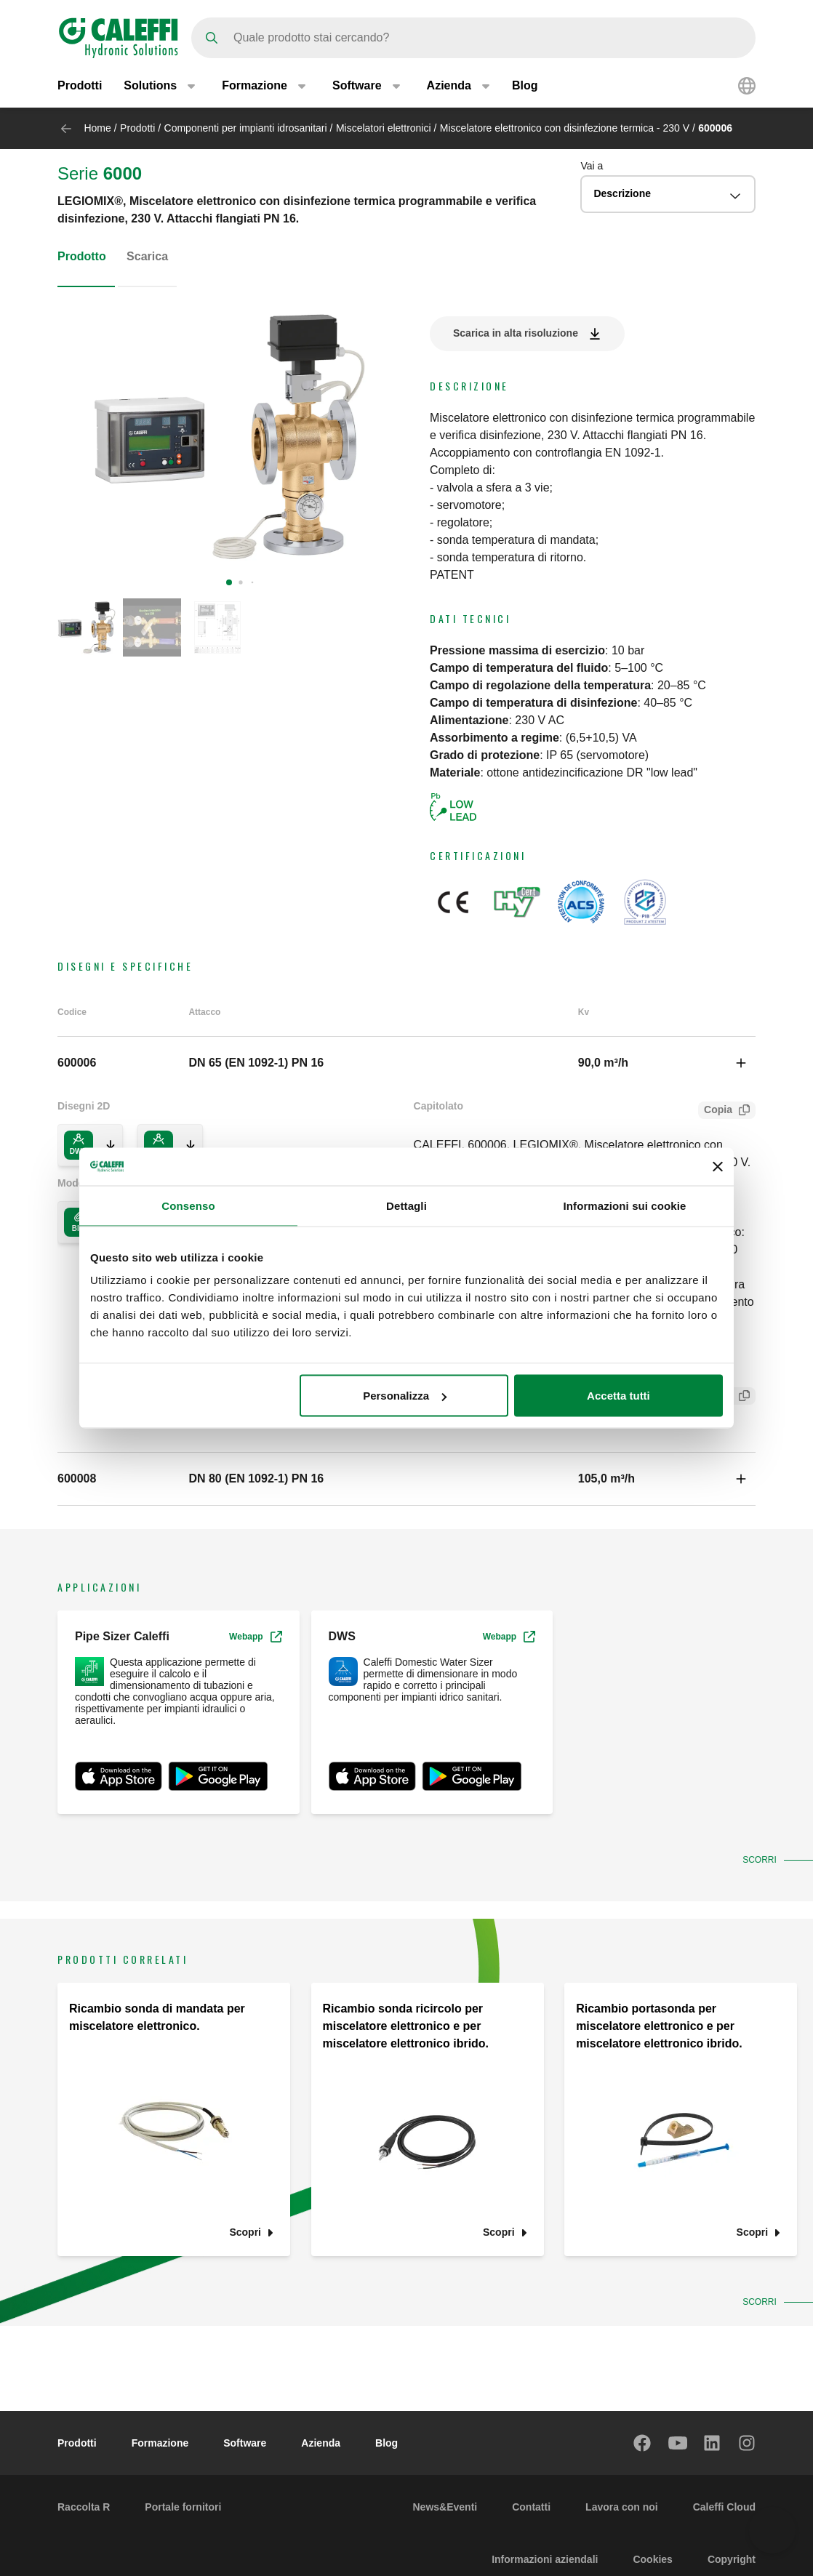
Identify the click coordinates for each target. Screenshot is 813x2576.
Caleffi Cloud (724, 2507)
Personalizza (404, 1395)
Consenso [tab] (188, 1205)
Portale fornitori (183, 2507)
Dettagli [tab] (406, 1205)
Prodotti (79, 85)
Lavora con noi (621, 2507)
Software (244, 2443)
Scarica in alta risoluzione (515, 333)
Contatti (531, 2507)
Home (97, 128)
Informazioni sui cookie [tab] (625, 1205)
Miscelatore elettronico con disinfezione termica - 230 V (564, 128)
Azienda (320, 2443)
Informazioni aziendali (545, 2559)
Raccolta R (83, 2507)
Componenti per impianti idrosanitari (245, 128)
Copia (715, 1111)
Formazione (160, 2443)
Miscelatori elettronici (383, 128)
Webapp (255, 1636)
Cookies (652, 2559)
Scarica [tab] (147, 256)
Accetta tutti (618, 1395)
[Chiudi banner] (718, 1166)
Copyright (732, 2559)
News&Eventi (444, 2507)
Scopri (245, 2232)
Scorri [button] (762, 1860)
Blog (525, 85)
